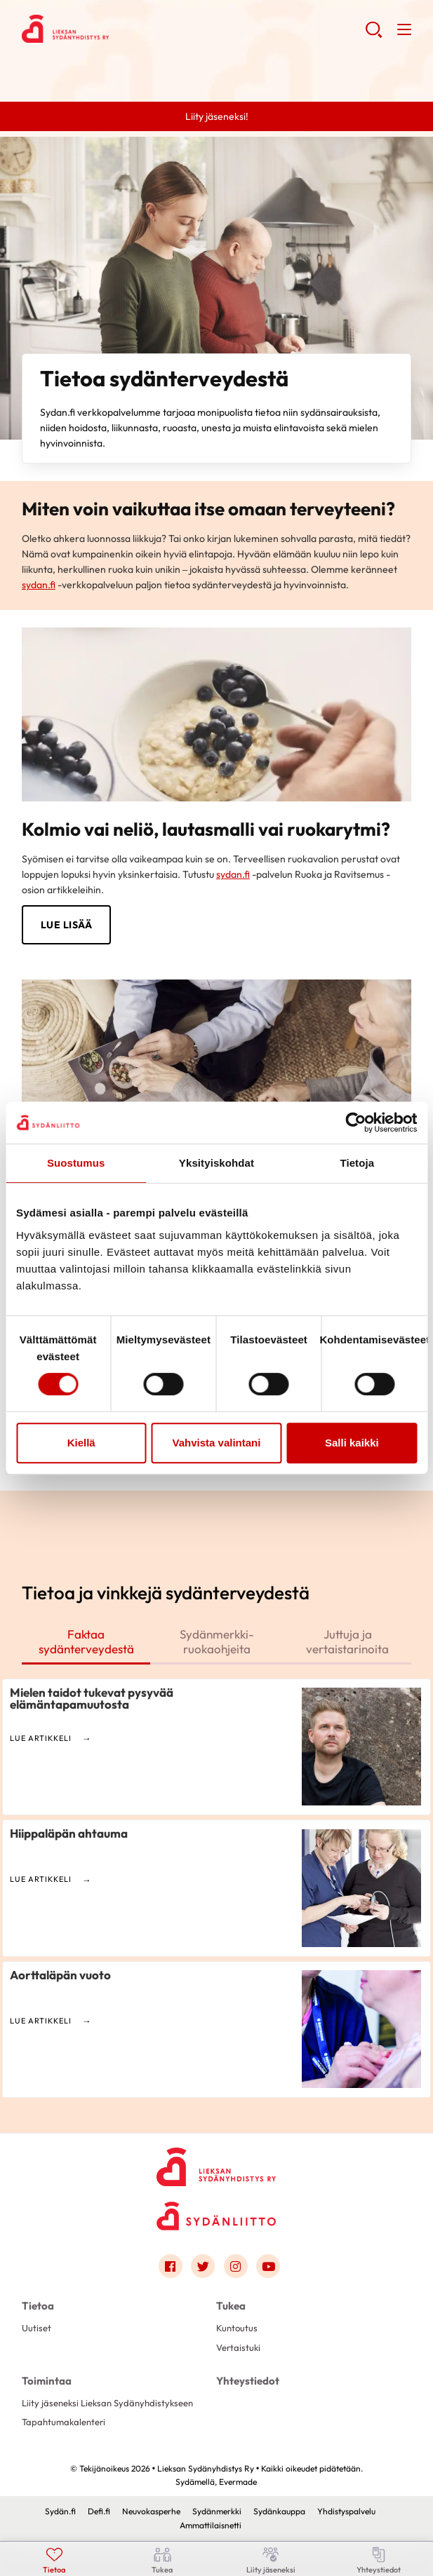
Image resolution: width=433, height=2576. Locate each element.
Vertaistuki (238, 2347)
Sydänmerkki (216, 2511)
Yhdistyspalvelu (346, 2511)
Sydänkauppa (279, 2511)
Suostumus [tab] (76, 1163)
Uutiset (36, 2327)
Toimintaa (47, 2380)
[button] (373, 35)
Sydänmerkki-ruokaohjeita (217, 1641)
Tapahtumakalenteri (63, 2421)
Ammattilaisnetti (210, 2525)
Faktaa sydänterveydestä (86, 1641)
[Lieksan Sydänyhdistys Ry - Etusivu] (216, 2163)
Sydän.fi (60, 2511)
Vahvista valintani (217, 1443)
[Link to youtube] (268, 2266)
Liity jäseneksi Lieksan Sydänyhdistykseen (107, 2402)
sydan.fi (38, 584)
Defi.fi (99, 2511)
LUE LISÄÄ (67, 924)
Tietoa (38, 2305)
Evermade (238, 2481)
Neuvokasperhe (151, 2511)
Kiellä (81, 1443)
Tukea (231, 2305)
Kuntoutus (237, 2327)
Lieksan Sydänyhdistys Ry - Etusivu (134, 29)
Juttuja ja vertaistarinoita (347, 1641)
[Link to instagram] (236, 2266)
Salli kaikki (352, 1443)
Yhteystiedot (247, 2380)
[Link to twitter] (203, 2266)
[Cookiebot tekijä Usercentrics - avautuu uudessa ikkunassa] (355, 1122)
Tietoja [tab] (357, 1163)
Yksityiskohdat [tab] (216, 1163)
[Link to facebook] (170, 2266)
